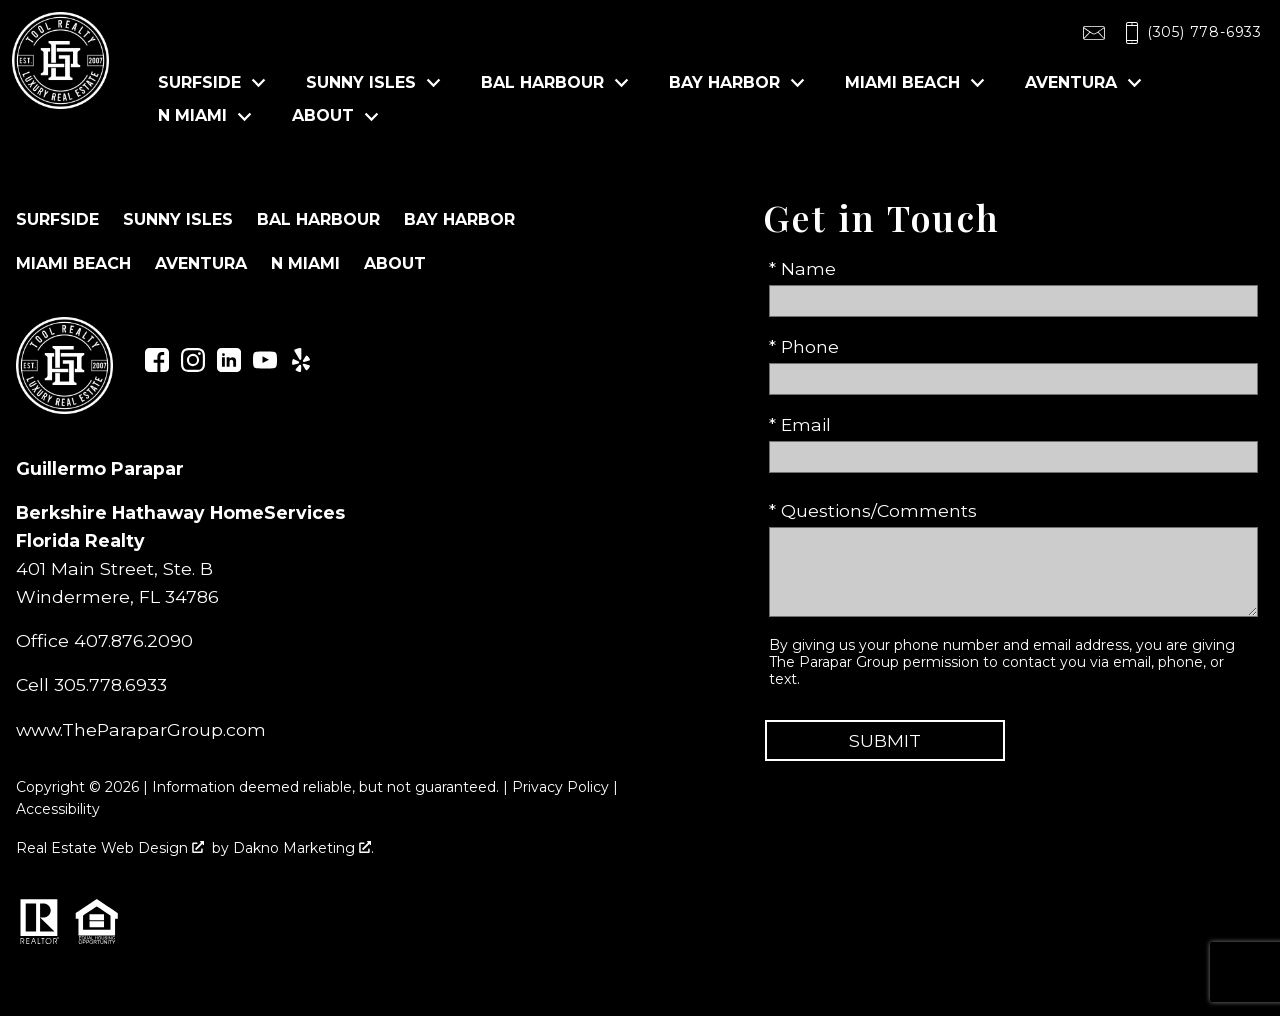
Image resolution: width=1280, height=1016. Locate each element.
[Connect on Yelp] (301, 365)
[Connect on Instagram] (193, 365)
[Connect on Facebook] (157, 365)
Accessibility (58, 809)
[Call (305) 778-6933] (1189, 33)
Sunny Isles (178, 219)
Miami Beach (73, 263)
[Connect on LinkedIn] (229, 365)
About (395, 263)
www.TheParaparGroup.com (141, 729)
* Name (802, 268)
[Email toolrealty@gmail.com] (1094, 33)
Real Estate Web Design (110, 848)
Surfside (57, 219)
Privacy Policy (560, 787)
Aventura (201, 263)
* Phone (804, 346)
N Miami (305, 263)
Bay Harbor (459, 219)
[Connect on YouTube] (265, 365)
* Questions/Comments (873, 510)
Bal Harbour (318, 219)
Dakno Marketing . (303, 848)
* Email (800, 424)
